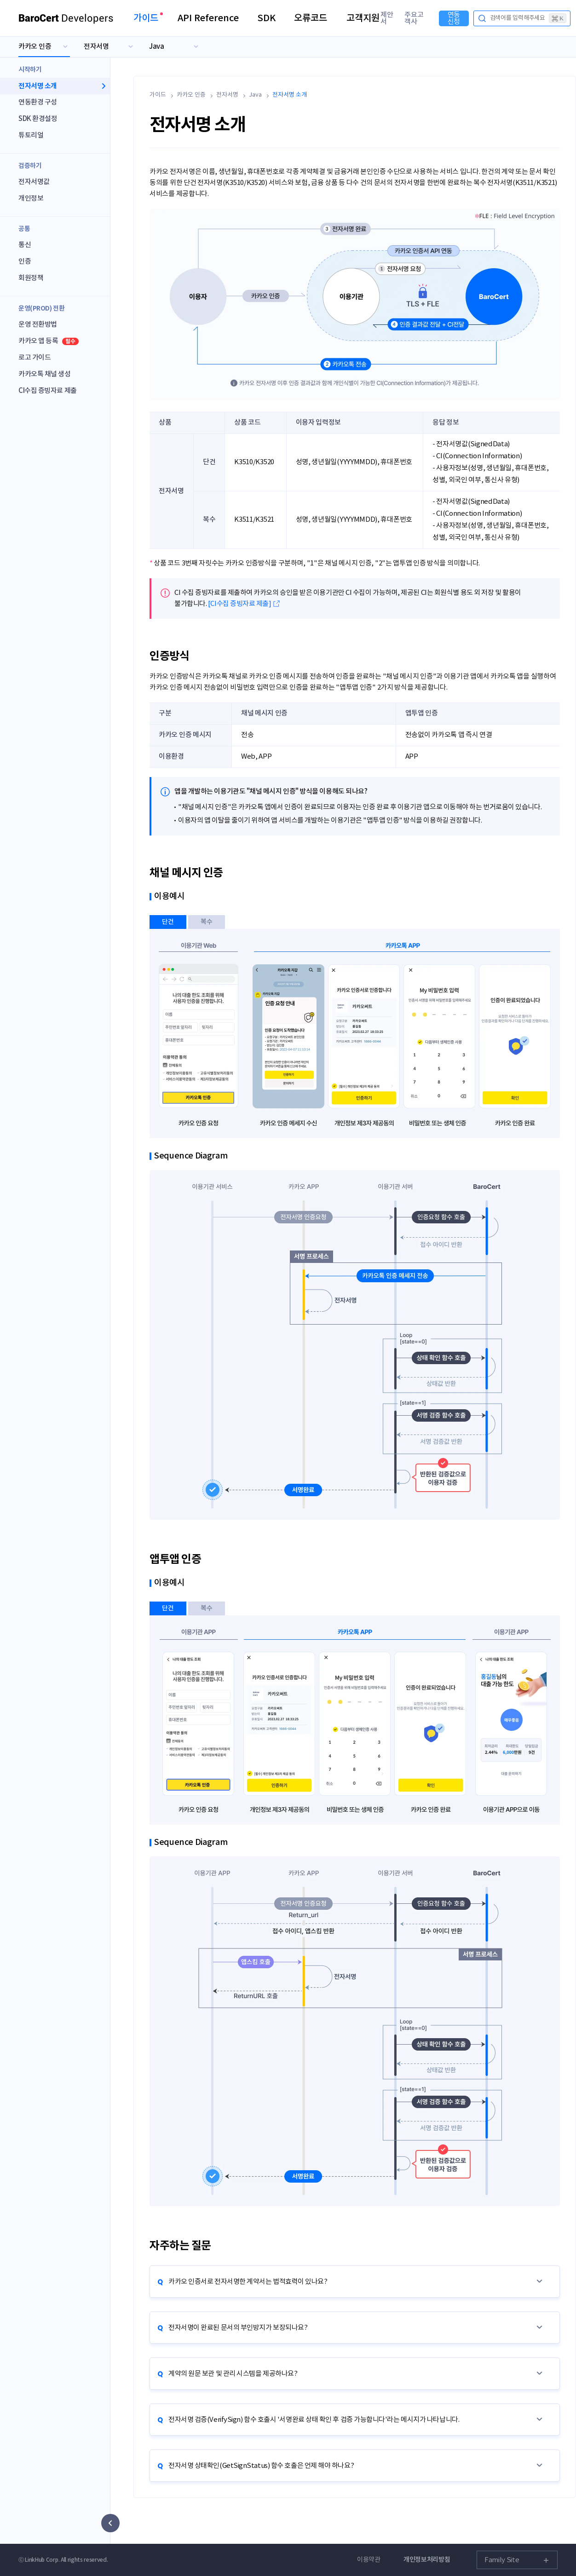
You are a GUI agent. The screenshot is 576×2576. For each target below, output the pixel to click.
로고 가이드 (34, 358)
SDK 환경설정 (37, 119)
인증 (24, 261)
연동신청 (454, 18)
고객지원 (363, 18)
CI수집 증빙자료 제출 (47, 391)
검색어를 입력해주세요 (528, 18)
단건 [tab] (168, 922)
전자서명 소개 (37, 86)
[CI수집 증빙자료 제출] (239, 603)
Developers (66, 18)
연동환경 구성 (37, 102)
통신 (24, 245)
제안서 (386, 18)
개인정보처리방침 (426, 2560)
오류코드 (310, 18)
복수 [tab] (207, 922)
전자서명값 (34, 182)
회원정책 (30, 278)
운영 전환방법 (37, 324)
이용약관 (368, 2560)
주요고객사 (414, 18)
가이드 (145, 18)
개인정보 (30, 198)
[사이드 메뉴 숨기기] (110, 2523)
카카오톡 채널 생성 (44, 374)
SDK (266, 18)
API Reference (208, 18)
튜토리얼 (30, 135)
